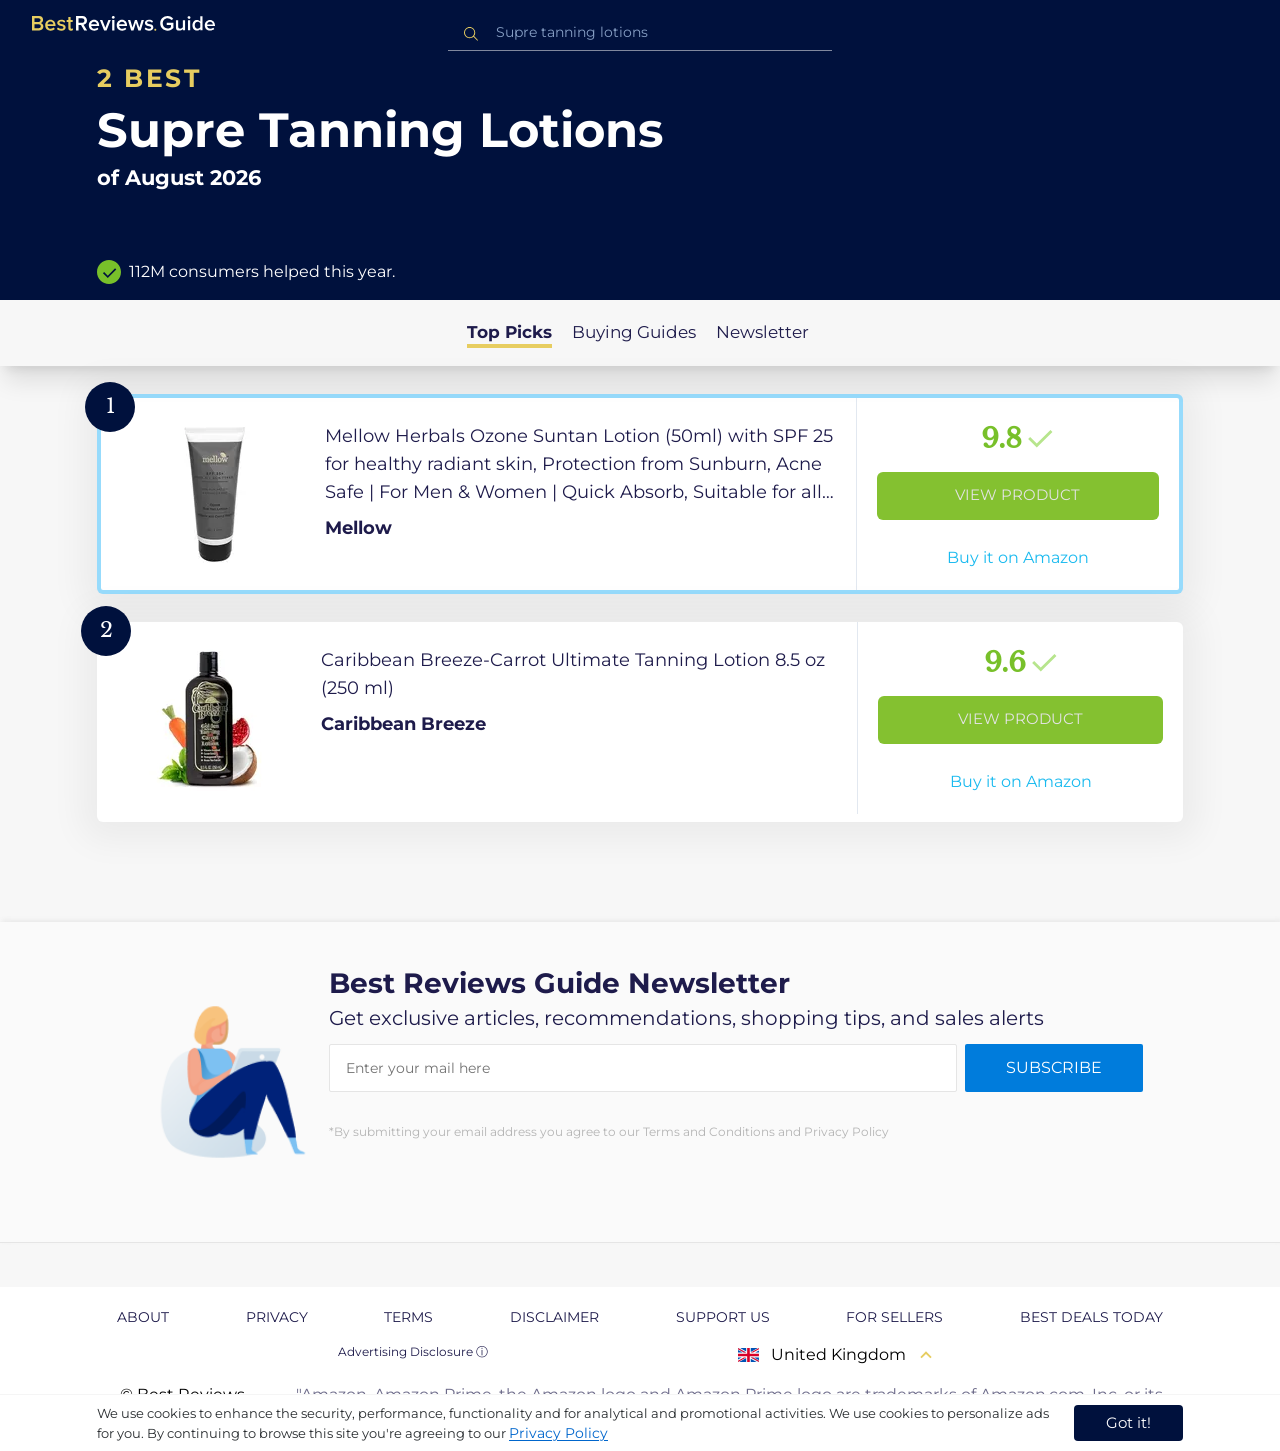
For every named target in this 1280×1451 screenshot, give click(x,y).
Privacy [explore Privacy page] (277, 1317)
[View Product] (640, 494)
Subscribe (1054, 1067)
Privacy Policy (558, 1433)
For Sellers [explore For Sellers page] (894, 1317)
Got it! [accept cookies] (1128, 1422)
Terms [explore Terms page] (408, 1317)
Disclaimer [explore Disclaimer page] (554, 1317)
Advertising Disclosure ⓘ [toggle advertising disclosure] (413, 1351)
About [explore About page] (143, 1317)
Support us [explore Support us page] (723, 1317)
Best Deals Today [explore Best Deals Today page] (1091, 1317)
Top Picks (509, 332)
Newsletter (762, 332)
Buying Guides (634, 332)
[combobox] (640, 32)
